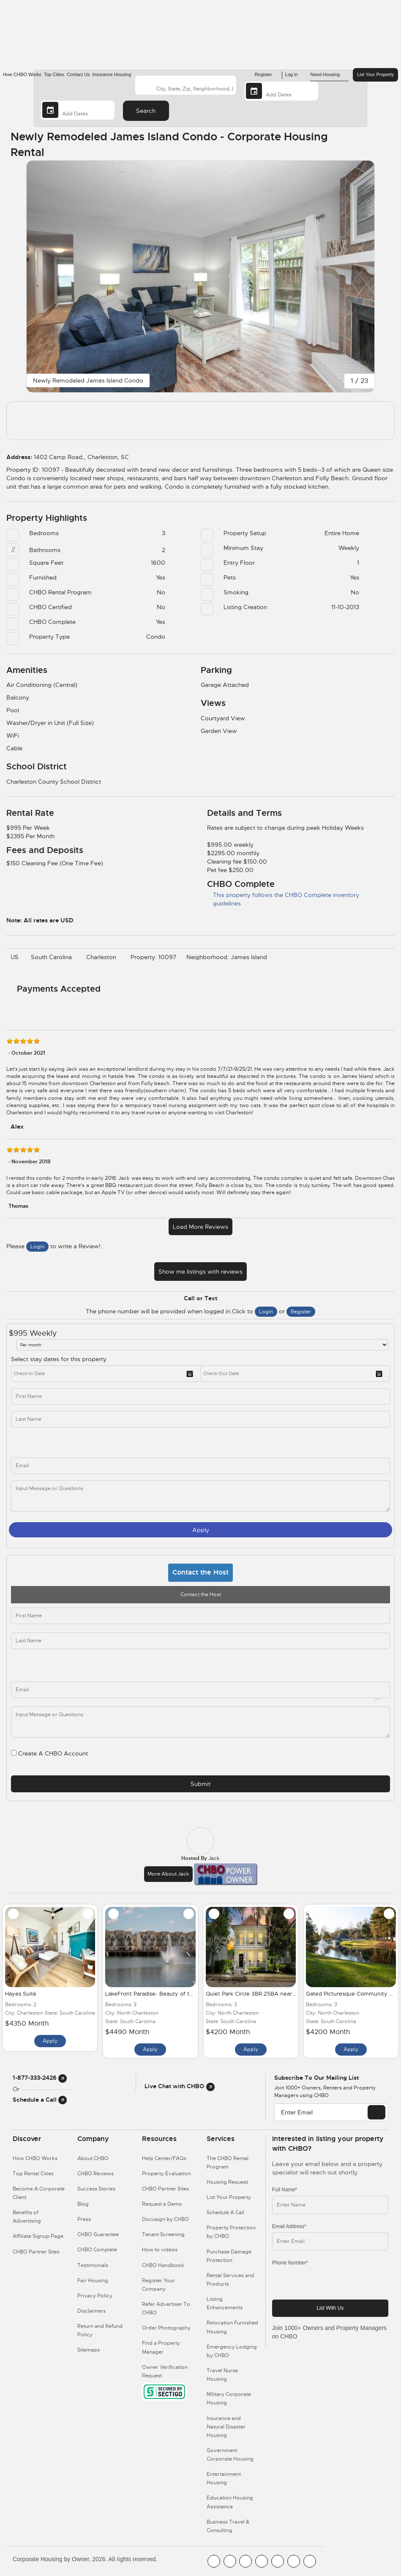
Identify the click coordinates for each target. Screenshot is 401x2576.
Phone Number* (290, 2263)
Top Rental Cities (33, 2173)
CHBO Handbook (163, 2265)
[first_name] (200, 1396)
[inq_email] (200, 1466)
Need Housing (329, 75)
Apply (200, 1530)
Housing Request (227, 2182)
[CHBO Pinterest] (293, 2561)
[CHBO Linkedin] (277, 2561)
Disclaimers (91, 2311)
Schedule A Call (225, 2212)
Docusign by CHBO (165, 2219)
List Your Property (375, 74)
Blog (83, 2204)
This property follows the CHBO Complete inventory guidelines (283, 899)
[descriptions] (200, 1721)
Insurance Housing (112, 74)
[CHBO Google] (309, 2561)
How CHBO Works (22, 74)
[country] (185, 85)
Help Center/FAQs (164, 2158)
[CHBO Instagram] (261, 2561)
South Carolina (53, 957)
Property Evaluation (166, 2173)
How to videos (159, 2249)
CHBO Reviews (95, 2173)
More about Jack (168, 1873)
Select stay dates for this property (59, 1359)
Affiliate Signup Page (38, 2236)
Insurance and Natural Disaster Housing (226, 2427)
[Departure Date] (78, 110)
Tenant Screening (163, 2234)
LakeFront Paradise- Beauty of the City (156, 1993)
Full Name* (284, 2190)
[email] (200, 1690)
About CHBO (93, 2158)
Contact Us (78, 74)
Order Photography (166, 2327)
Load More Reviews (200, 1227)
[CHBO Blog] (245, 2561)
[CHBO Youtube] (230, 2561)
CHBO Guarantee (98, 2234)
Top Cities (54, 74)
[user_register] (13, 1753)
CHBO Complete (97, 2249)
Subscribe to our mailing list (316, 2077)
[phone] (115, 1442)
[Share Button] (368, 144)
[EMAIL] (376, 2112)
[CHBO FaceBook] (213, 2561)
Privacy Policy (94, 2295)
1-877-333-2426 (40, 2077)
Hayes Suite (20, 1993)
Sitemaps (88, 2349)
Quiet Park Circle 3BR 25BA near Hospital (260, 1993)
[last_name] (200, 1419)
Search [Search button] (145, 111)
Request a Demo (162, 2204)
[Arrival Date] (281, 91)
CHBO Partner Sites (36, 2251)
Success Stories (96, 2188)
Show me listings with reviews (200, 1271)
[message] (200, 1495)
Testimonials (92, 2265)
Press (84, 2219)
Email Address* (289, 2226)
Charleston (103, 957)
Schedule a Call (40, 2099)
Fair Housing (92, 2280)
